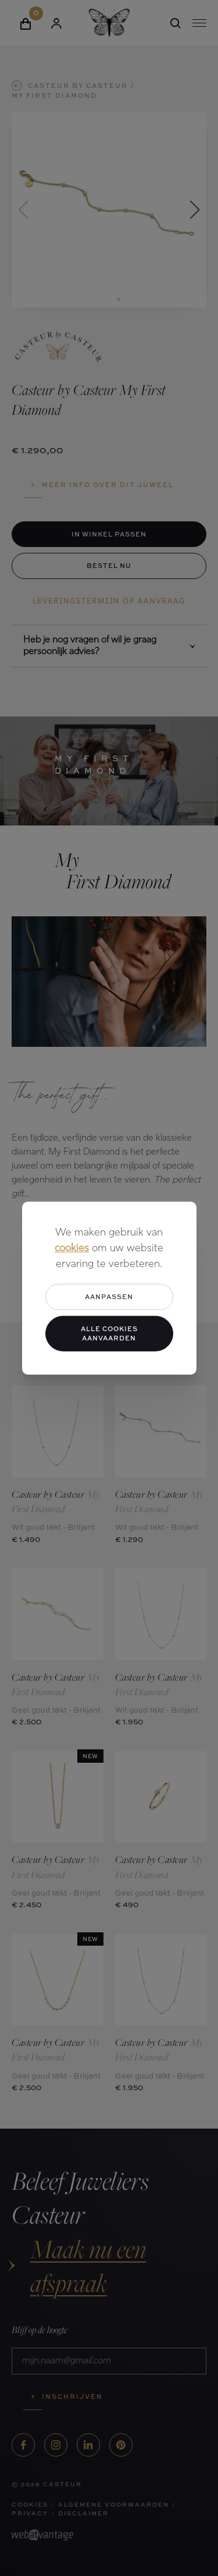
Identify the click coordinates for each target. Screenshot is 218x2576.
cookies (72, 1248)
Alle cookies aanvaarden (109, 1333)
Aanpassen (109, 1296)
